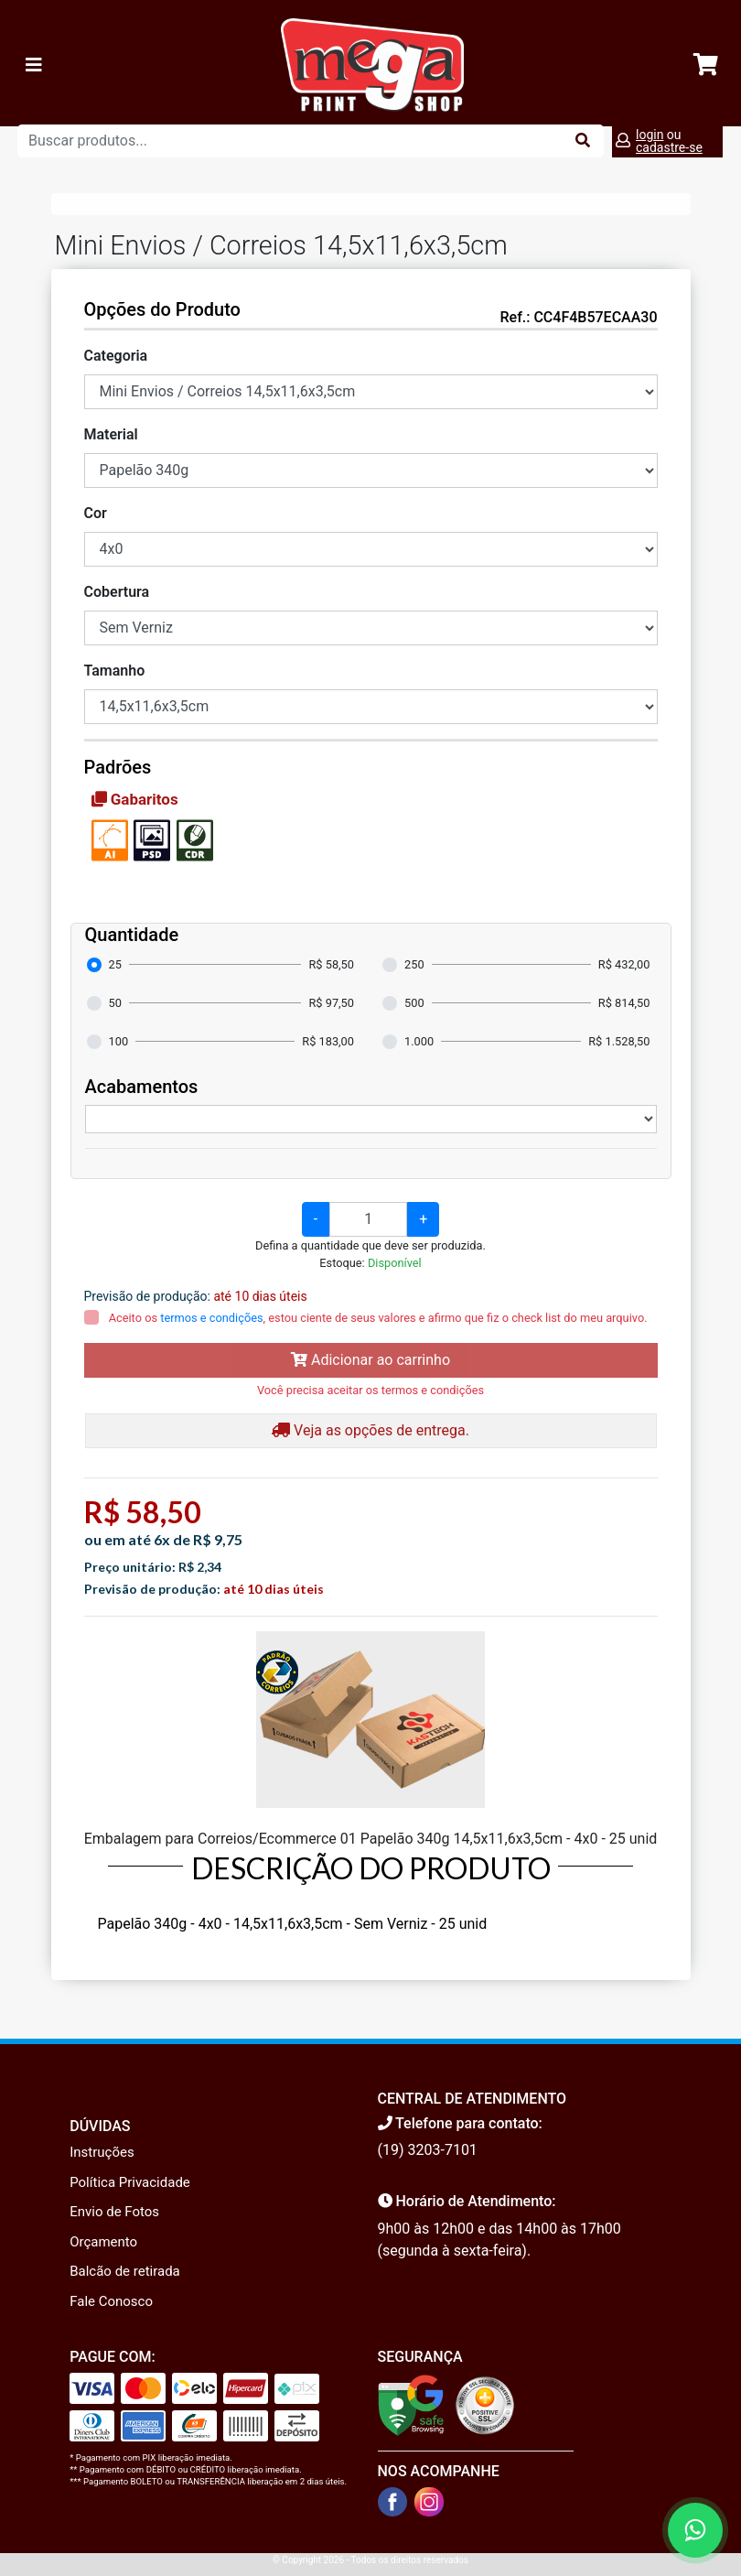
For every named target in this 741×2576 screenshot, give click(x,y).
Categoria (116, 355)
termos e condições (211, 1318)
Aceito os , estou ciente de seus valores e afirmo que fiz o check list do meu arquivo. (377, 1318)
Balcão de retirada (125, 2271)
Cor (95, 513)
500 (414, 1003)
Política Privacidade (130, 2182)
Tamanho (114, 670)
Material (111, 434)
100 (119, 1041)
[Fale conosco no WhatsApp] (695, 2530)
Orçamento (103, 2242)
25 (115, 964)
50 (115, 1003)
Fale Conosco (111, 2301)
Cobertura (117, 592)
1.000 (419, 1041)
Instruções (102, 2152)
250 (414, 964)
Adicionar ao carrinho (370, 1360)
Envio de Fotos (114, 2211)
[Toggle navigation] (34, 65)
